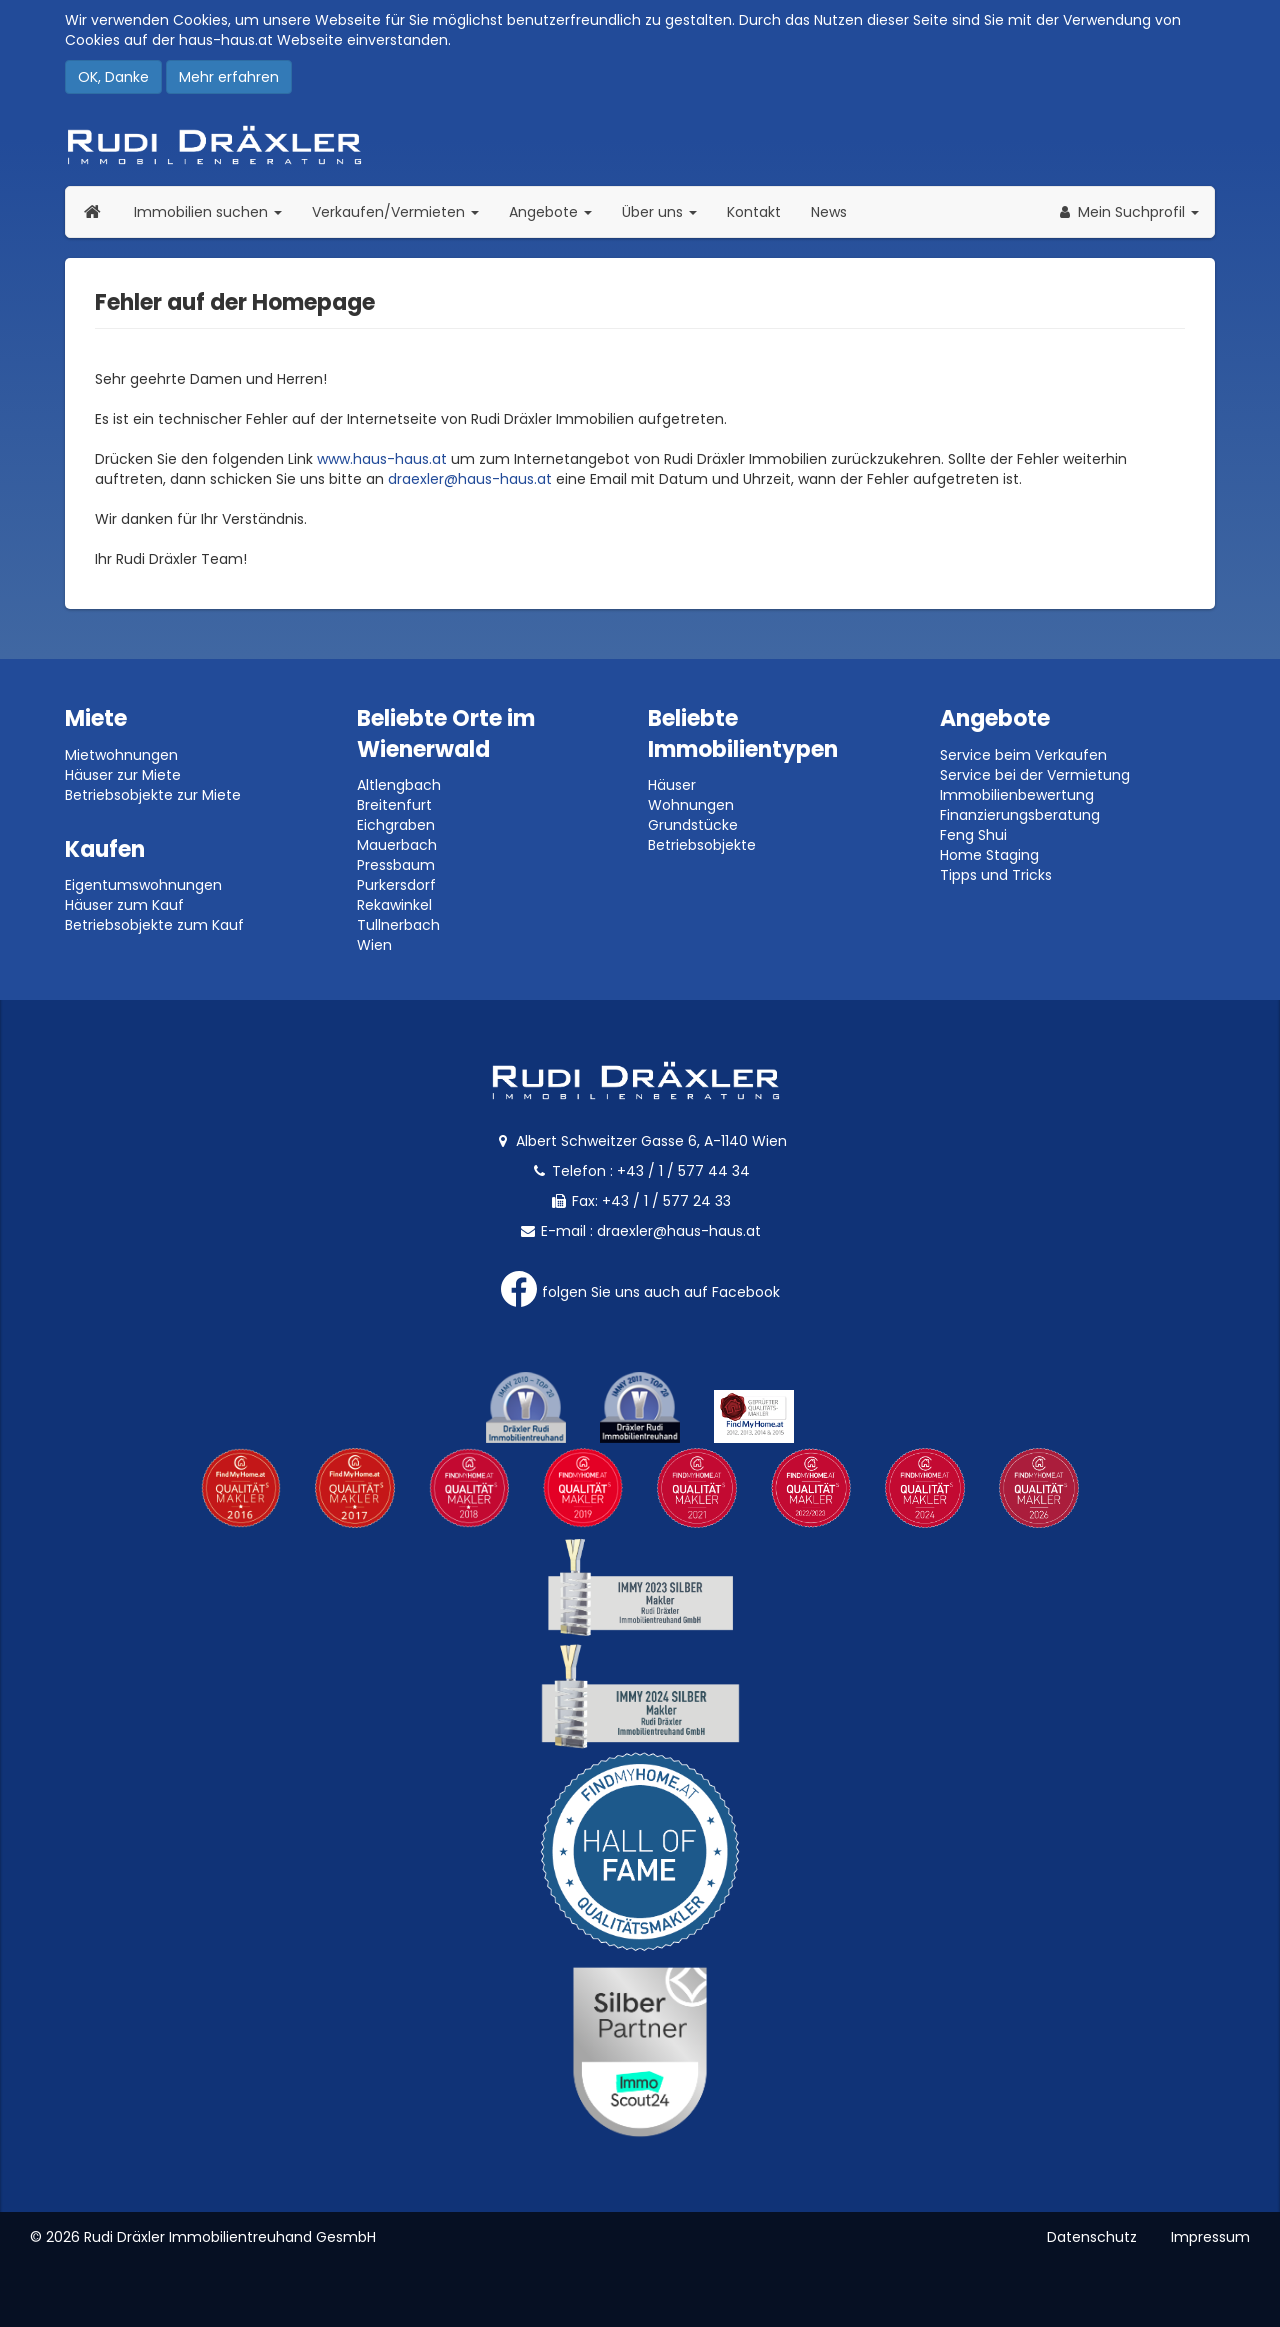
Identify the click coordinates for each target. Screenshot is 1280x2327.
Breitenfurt (394, 805)
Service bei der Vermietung (1035, 775)
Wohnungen (691, 805)
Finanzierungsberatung (1020, 815)
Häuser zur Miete (123, 775)
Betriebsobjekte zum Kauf (154, 925)
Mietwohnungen (121, 755)
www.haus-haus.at (382, 459)
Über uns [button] (667, 211)
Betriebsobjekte (702, 845)
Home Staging (989, 855)
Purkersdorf (396, 885)
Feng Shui (973, 835)
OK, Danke (113, 77)
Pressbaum (396, 865)
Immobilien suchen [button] (215, 211)
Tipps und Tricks (996, 875)
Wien (374, 945)
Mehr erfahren (229, 77)
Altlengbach (399, 785)
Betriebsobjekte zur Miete (153, 795)
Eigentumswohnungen (143, 885)
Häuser (672, 785)
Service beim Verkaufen (1023, 755)
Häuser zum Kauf (124, 905)
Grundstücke (693, 825)
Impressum (1210, 2237)
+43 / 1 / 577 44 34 (683, 1171)
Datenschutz (1092, 2237)
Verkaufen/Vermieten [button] (403, 211)
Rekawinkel (394, 905)
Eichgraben (396, 825)
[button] (1127, 212)
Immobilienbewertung (1017, 795)
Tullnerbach (398, 925)
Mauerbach (397, 845)
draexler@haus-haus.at (470, 479)
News (829, 212)
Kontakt (754, 212)
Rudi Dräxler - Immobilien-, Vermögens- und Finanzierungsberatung (640, 145)
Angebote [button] (550, 212)
